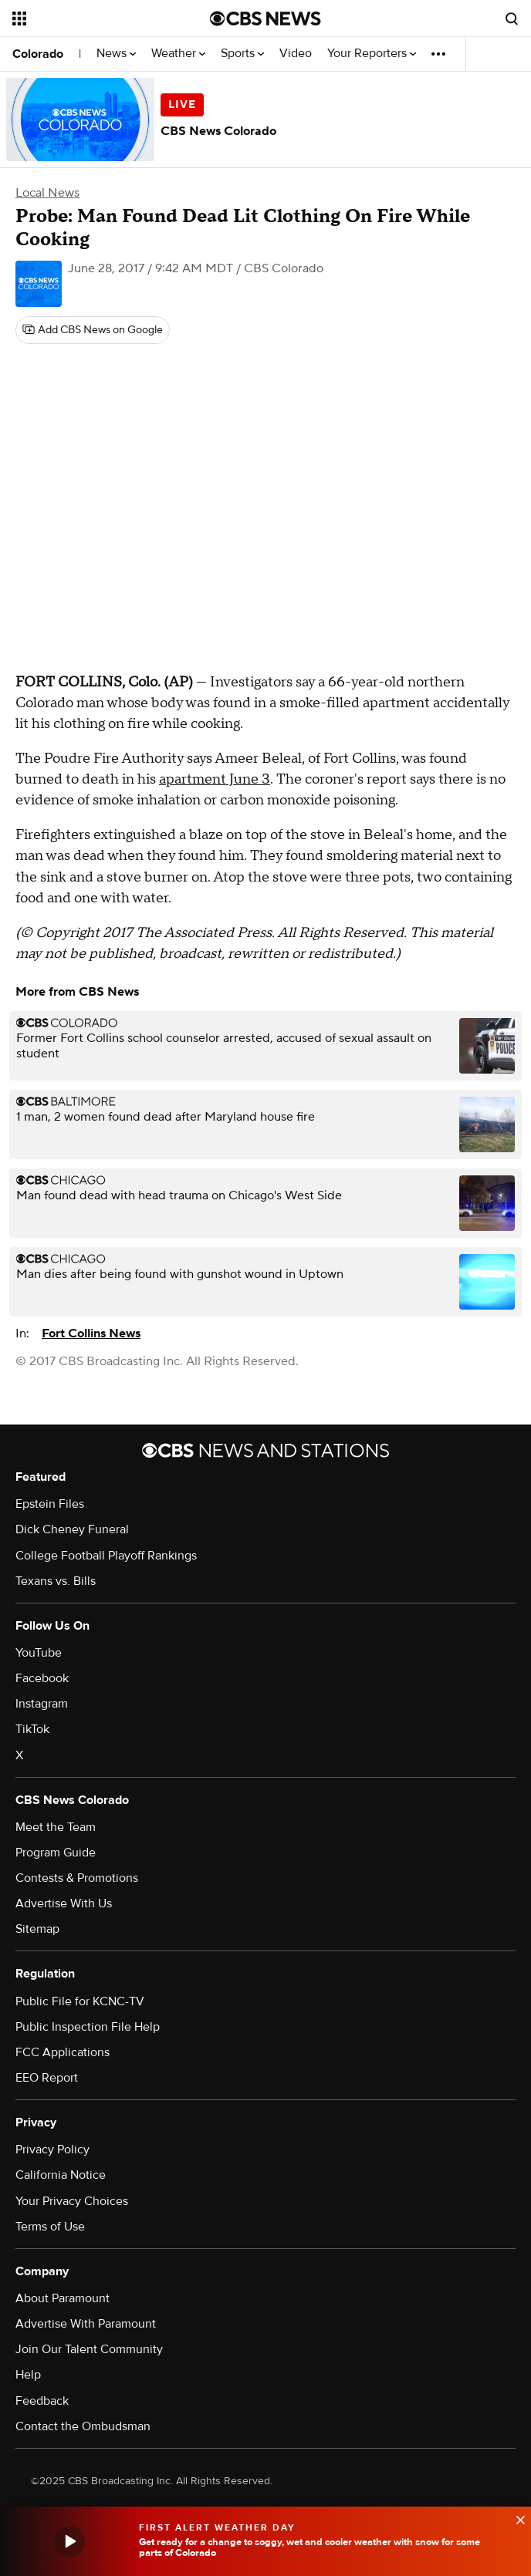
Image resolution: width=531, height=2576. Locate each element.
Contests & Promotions (76, 1878)
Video (295, 53)
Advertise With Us (63, 1903)
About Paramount (62, 2298)
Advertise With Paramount (85, 2324)
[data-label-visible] (515, 2518)
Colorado (37, 54)
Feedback (42, 2401)
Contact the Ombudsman (83, 2426)
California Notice (60, 2175)
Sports (242, 53)
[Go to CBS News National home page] (265, 18)
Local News (47, 193)
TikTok (32, 1729)
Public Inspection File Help (87, 2027)
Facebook (42, 1678)
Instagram (41, 1704)
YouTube (38, 1653)
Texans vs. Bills (55, 1581)
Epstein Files (49, 1504)
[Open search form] (512, 18)
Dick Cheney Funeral (72, 1529)
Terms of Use (50, 2226)
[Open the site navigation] (96, 18)
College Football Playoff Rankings (106, 1555)
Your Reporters (371, 53)
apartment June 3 (214, 779)
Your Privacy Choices (71, 2201)
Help (28, 2375)
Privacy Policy (52, 2149)
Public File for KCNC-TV (79, 2001)
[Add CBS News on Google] (92, 330)
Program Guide (55, 1852)
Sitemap (37, 1929)
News (116, 53)
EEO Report (46, 2078)
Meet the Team (55, 1827)
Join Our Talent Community (89, 2349)
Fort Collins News (91, 1333)
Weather (178, 53)
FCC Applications (62, 2052)
